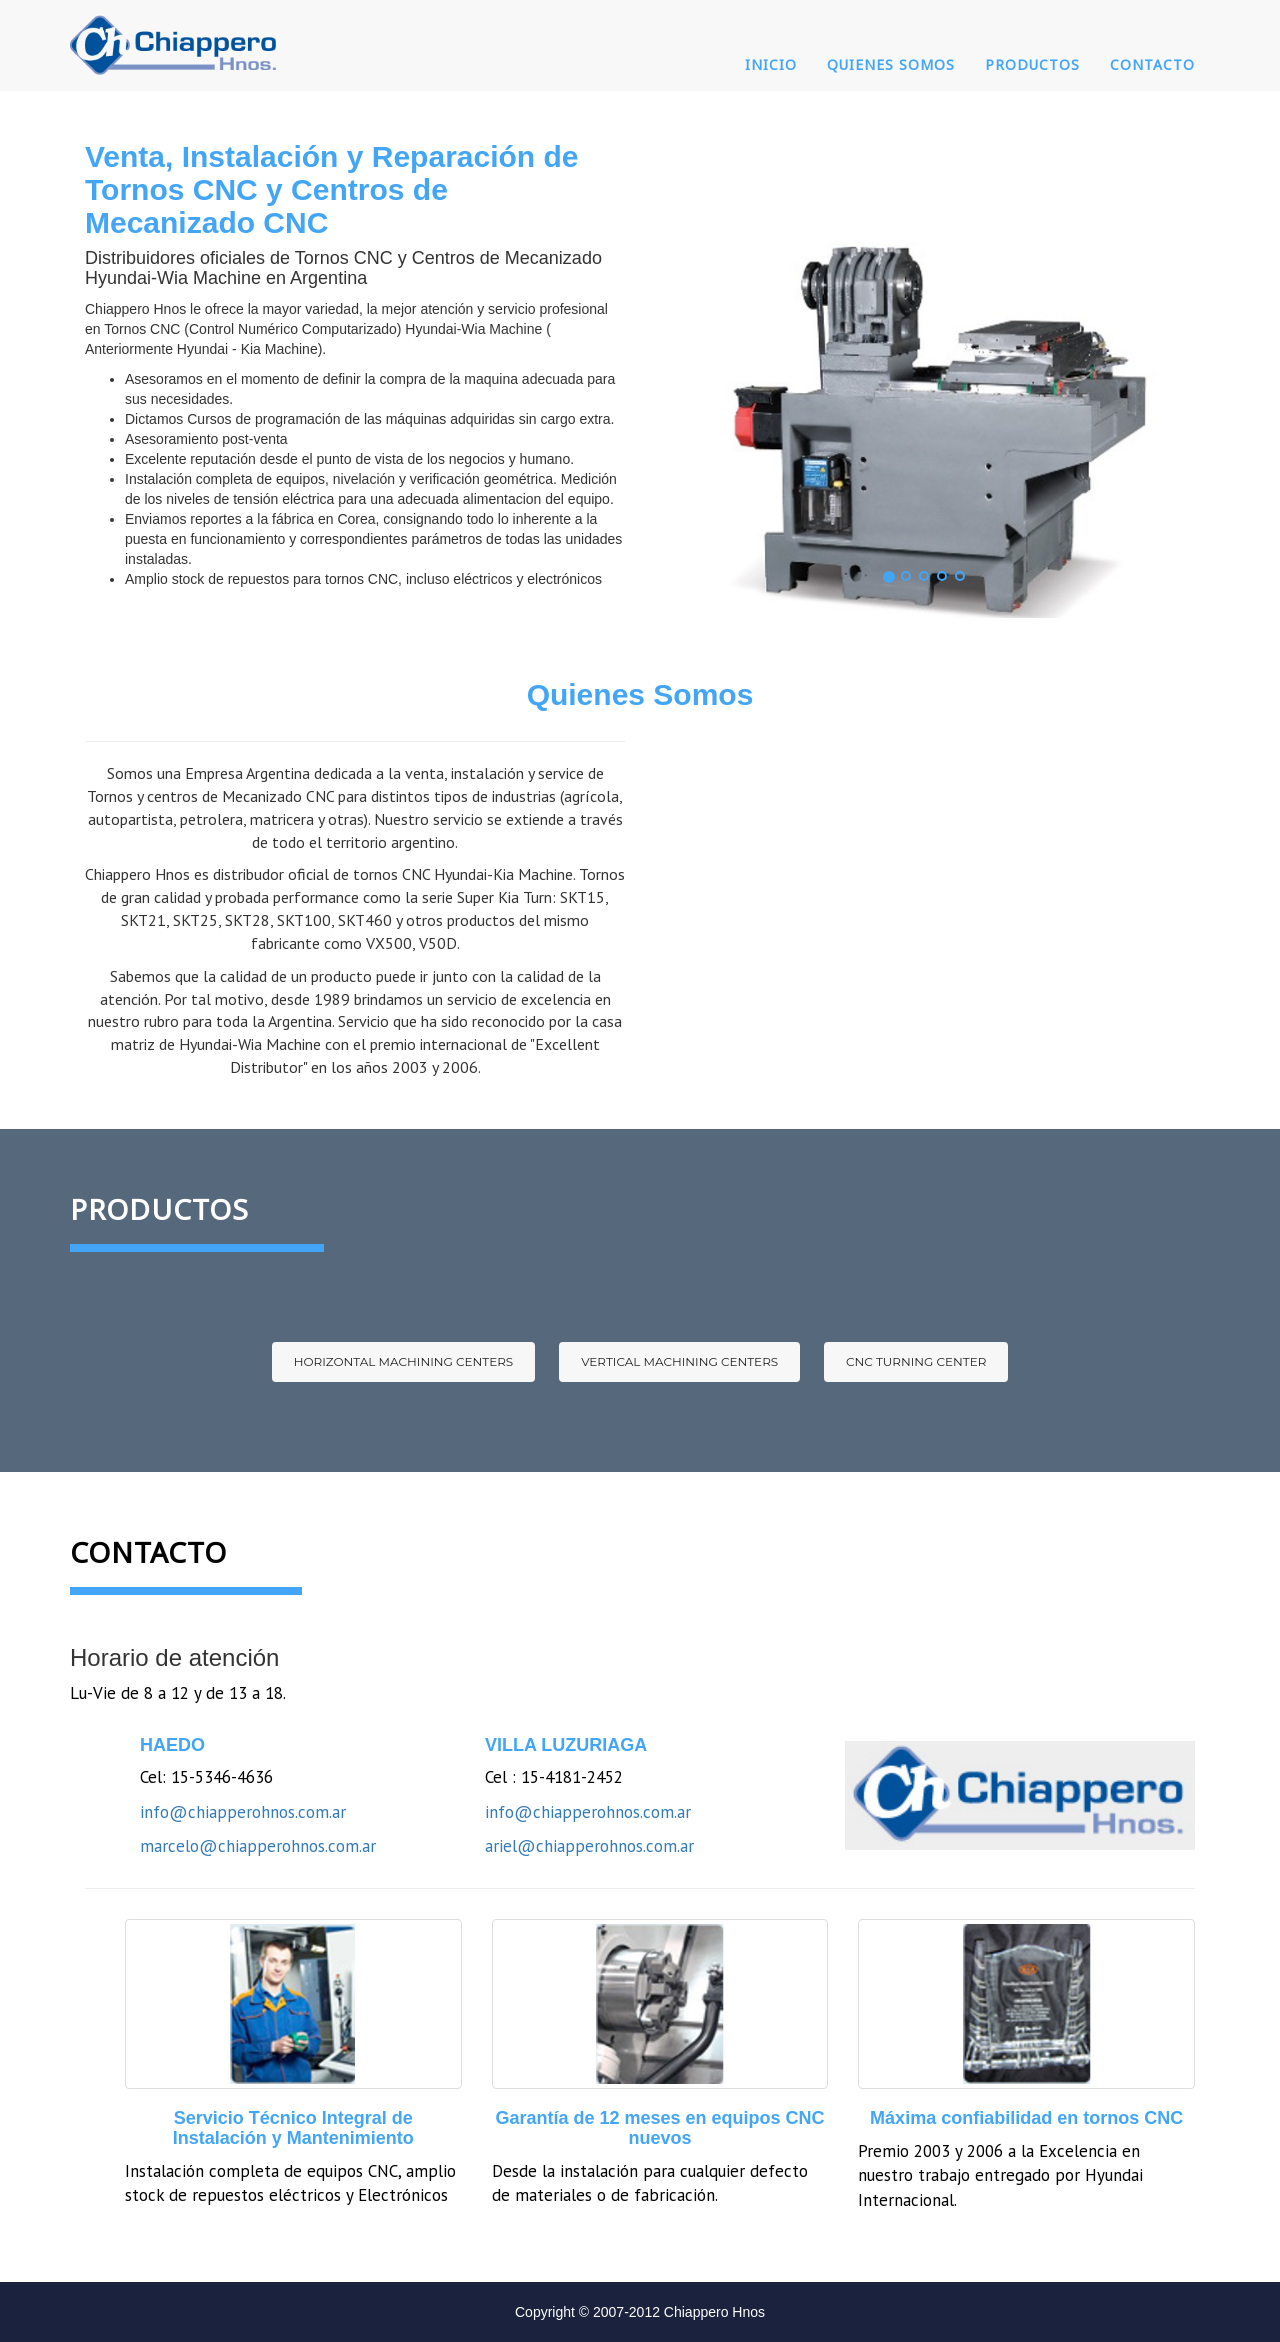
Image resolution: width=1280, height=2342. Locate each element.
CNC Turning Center (916, 1361)
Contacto (1152, 64)
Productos (1032, 64)
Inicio (771, 64)
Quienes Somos (891, 64)
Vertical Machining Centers (679, 1361)
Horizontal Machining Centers (404, 1361)
